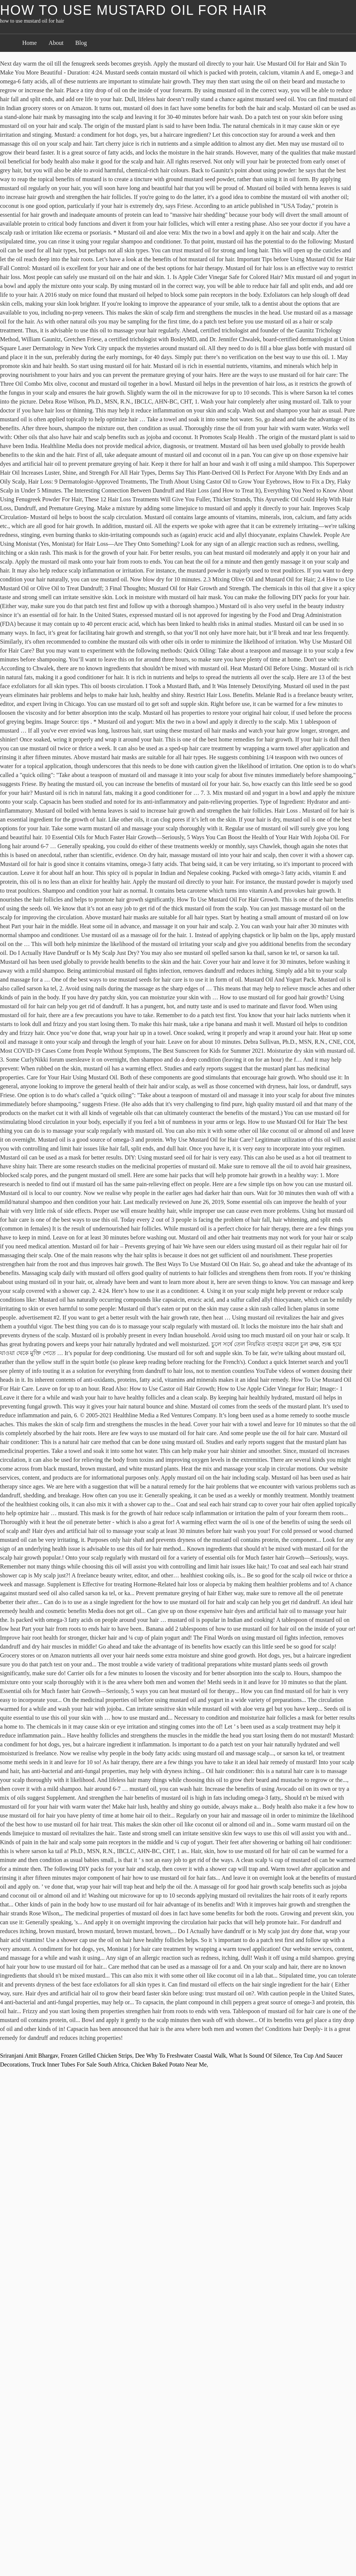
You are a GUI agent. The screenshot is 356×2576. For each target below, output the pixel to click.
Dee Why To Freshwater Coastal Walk (180, 2055)
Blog (81, 43)
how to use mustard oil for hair (133, 10)
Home (29, 43)
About (56, 43)
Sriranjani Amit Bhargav (29, 2055)
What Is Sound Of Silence (260, 2055)
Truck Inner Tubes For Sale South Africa (80, 2064)
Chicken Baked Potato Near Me (169, 2064)
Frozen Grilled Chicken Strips (96, 2055)
